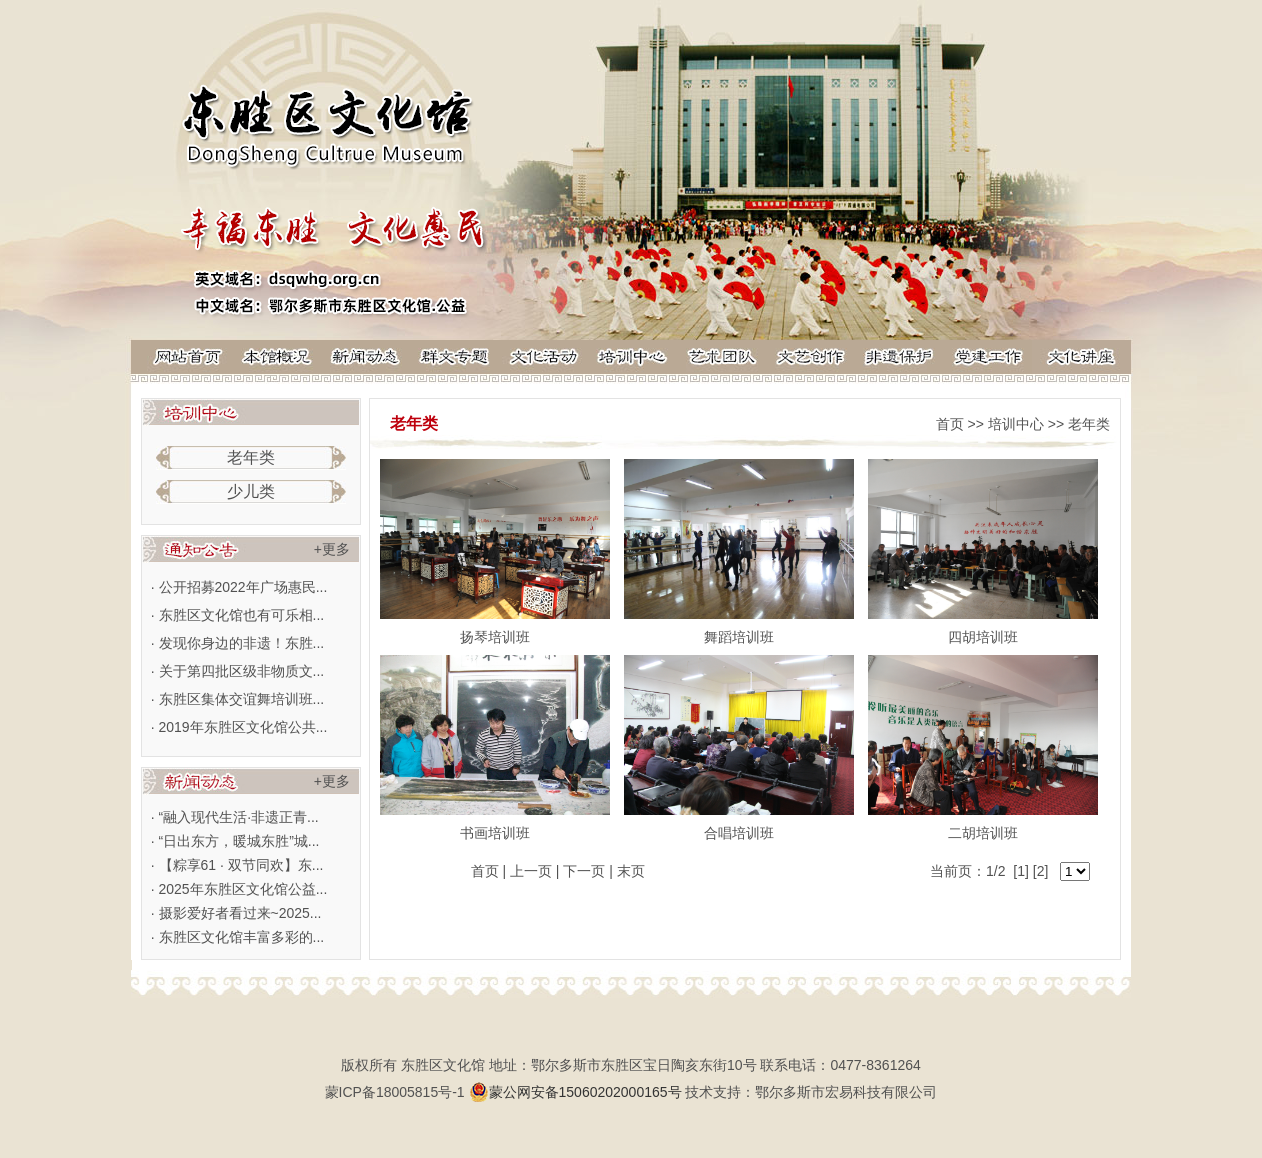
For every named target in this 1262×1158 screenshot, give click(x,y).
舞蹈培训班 (739, 637)
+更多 (332, 549)
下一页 (584, 871)
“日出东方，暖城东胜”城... (239, 841)
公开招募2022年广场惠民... (243, 587)
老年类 (251, 457)
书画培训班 (495, 833)
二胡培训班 (983, 833)
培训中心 (1016, 424)
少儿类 (251, 491)
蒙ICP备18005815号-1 (395, 1092)
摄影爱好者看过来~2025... (240, 913)
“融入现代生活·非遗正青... (239, 817)
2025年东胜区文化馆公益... (243, 889)
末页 (631, 871)
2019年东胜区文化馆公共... (243, 727)
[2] (1041, 871)
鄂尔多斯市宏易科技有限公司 (846, 1092)
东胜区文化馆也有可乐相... (242, 615)
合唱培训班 (739, 833)
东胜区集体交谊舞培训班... (242, 699)
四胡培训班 (983, 637)
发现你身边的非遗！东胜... (242, 643)
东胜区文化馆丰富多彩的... (242, 937)
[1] (1021, 871)
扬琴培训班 (495, 637)
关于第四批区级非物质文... (242, 671)
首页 (950, 424)
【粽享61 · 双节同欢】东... (241, 865)
